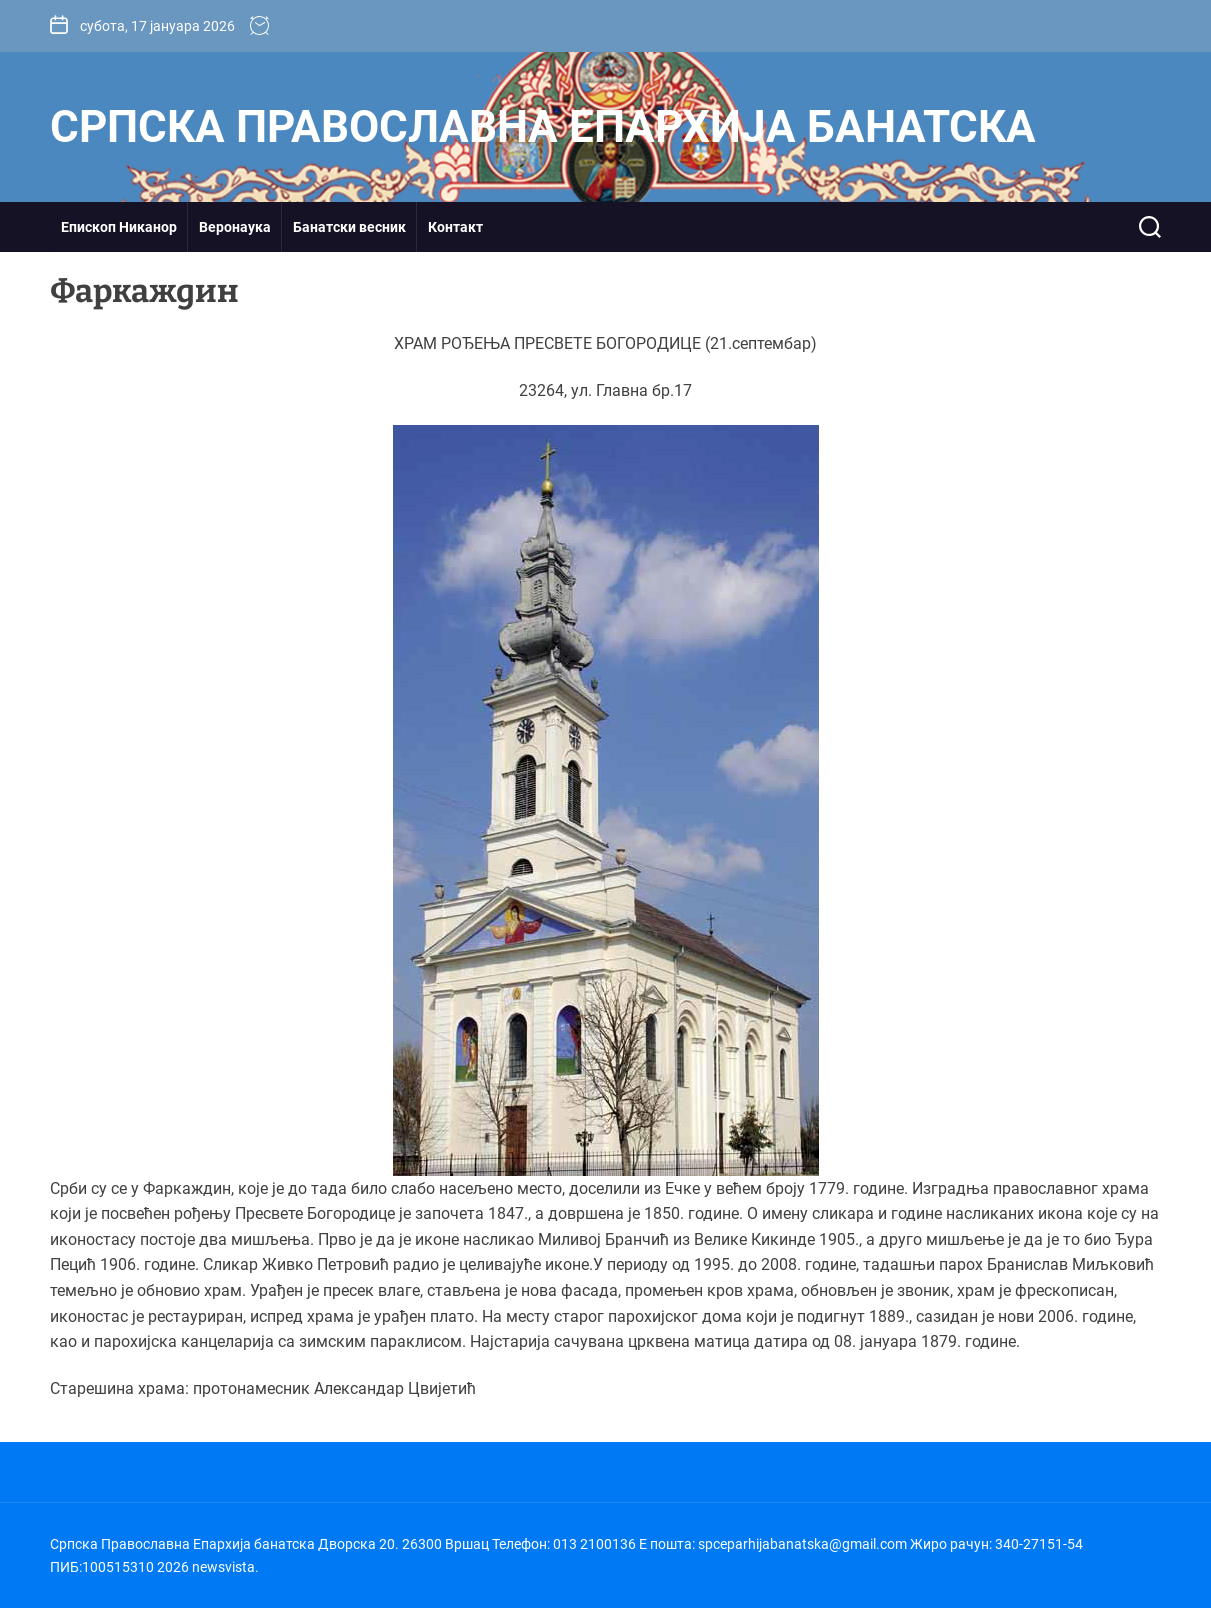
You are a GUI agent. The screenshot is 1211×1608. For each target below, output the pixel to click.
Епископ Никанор (119, 227)
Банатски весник (349, 227)
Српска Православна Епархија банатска (543, 127)
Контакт (455, 227)
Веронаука (235, 227)
